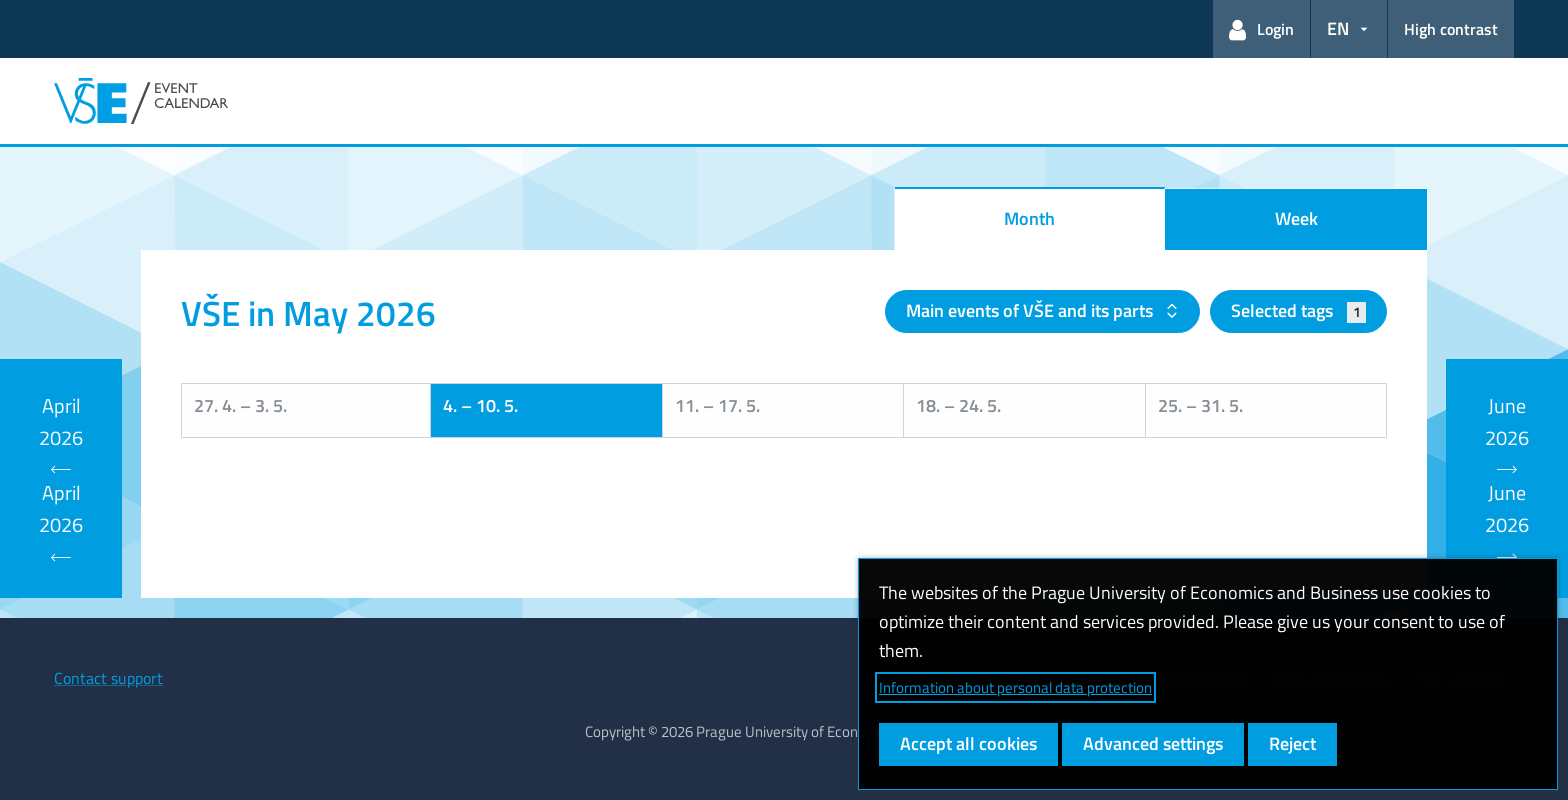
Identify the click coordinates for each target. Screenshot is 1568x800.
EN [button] (1338, 28)
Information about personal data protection (1015, 687)
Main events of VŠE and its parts (1031, 310)
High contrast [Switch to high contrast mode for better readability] (1451, 29)
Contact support (108, 678)
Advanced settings (1153, 743)
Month (1029, 218)
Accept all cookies (968, 743)
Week (1296, 218)
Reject (1292, 743)
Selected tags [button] (1298, 310)
